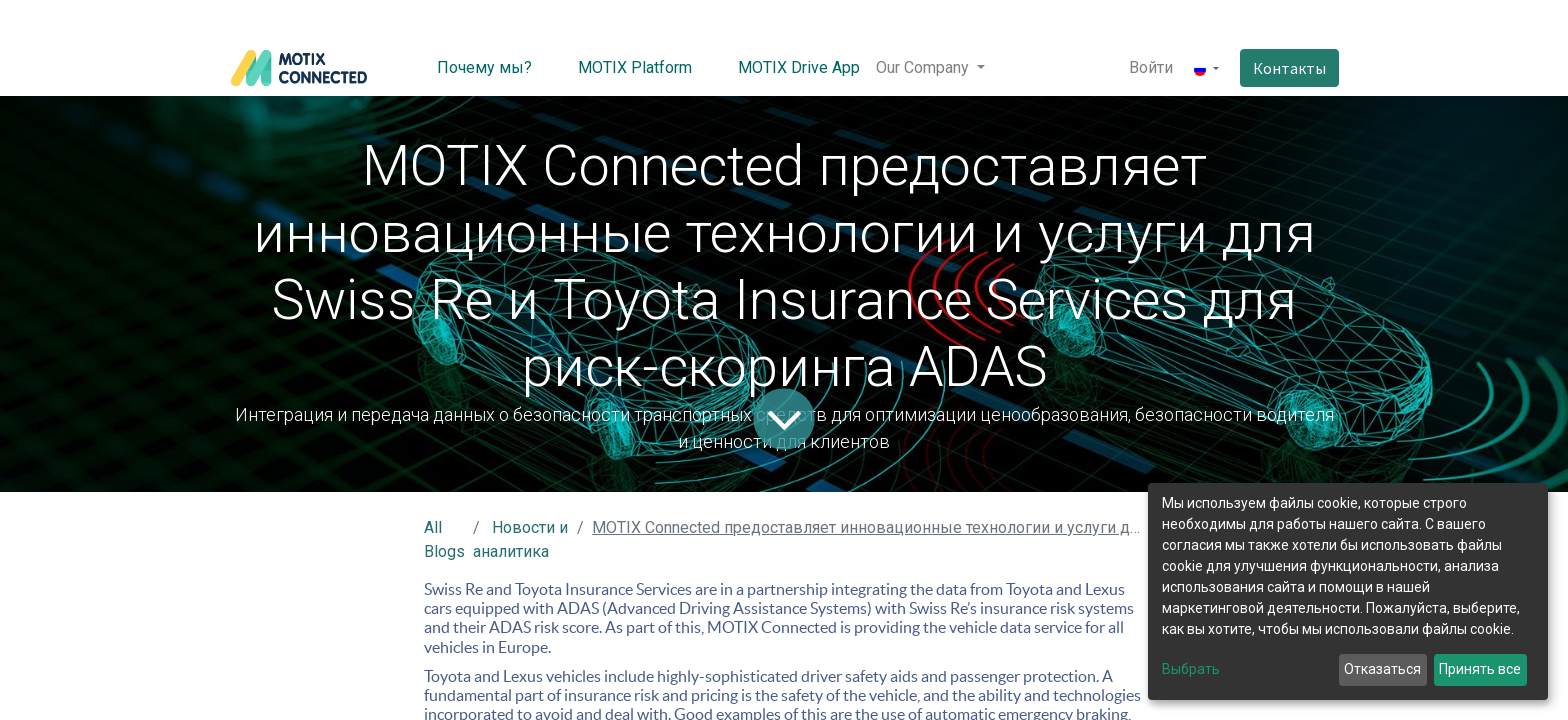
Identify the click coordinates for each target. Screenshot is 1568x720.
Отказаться (1382, 669)
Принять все (1480, 669)
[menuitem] (469, 68)
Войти (1151, 67)
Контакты (1289, 68)
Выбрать (1191, 669)
